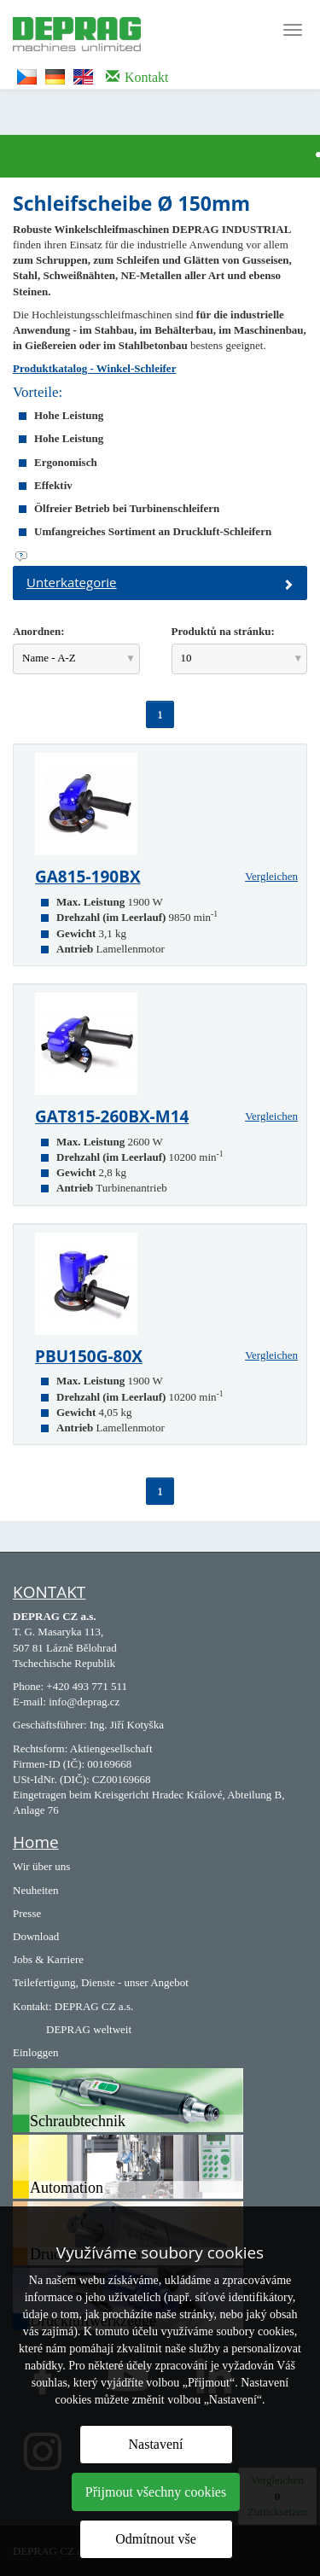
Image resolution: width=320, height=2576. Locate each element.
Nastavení (156, 2444)
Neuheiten (35, 1890)
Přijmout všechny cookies (155, 2492)
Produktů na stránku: (223, 631)
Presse (27, 1913)
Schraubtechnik (77, 2121)
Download (36, 1936)
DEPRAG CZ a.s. (94, 2006)
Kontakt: (32, 2006)
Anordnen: (39, 631)
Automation (66, 2187)
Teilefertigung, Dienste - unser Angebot (101, 1982)
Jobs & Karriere (48, 1959)
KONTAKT (49, 1592)
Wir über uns (41, 1866)
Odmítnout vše (155, 2539)
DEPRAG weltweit (88, 2029)
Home (36, 1842)
